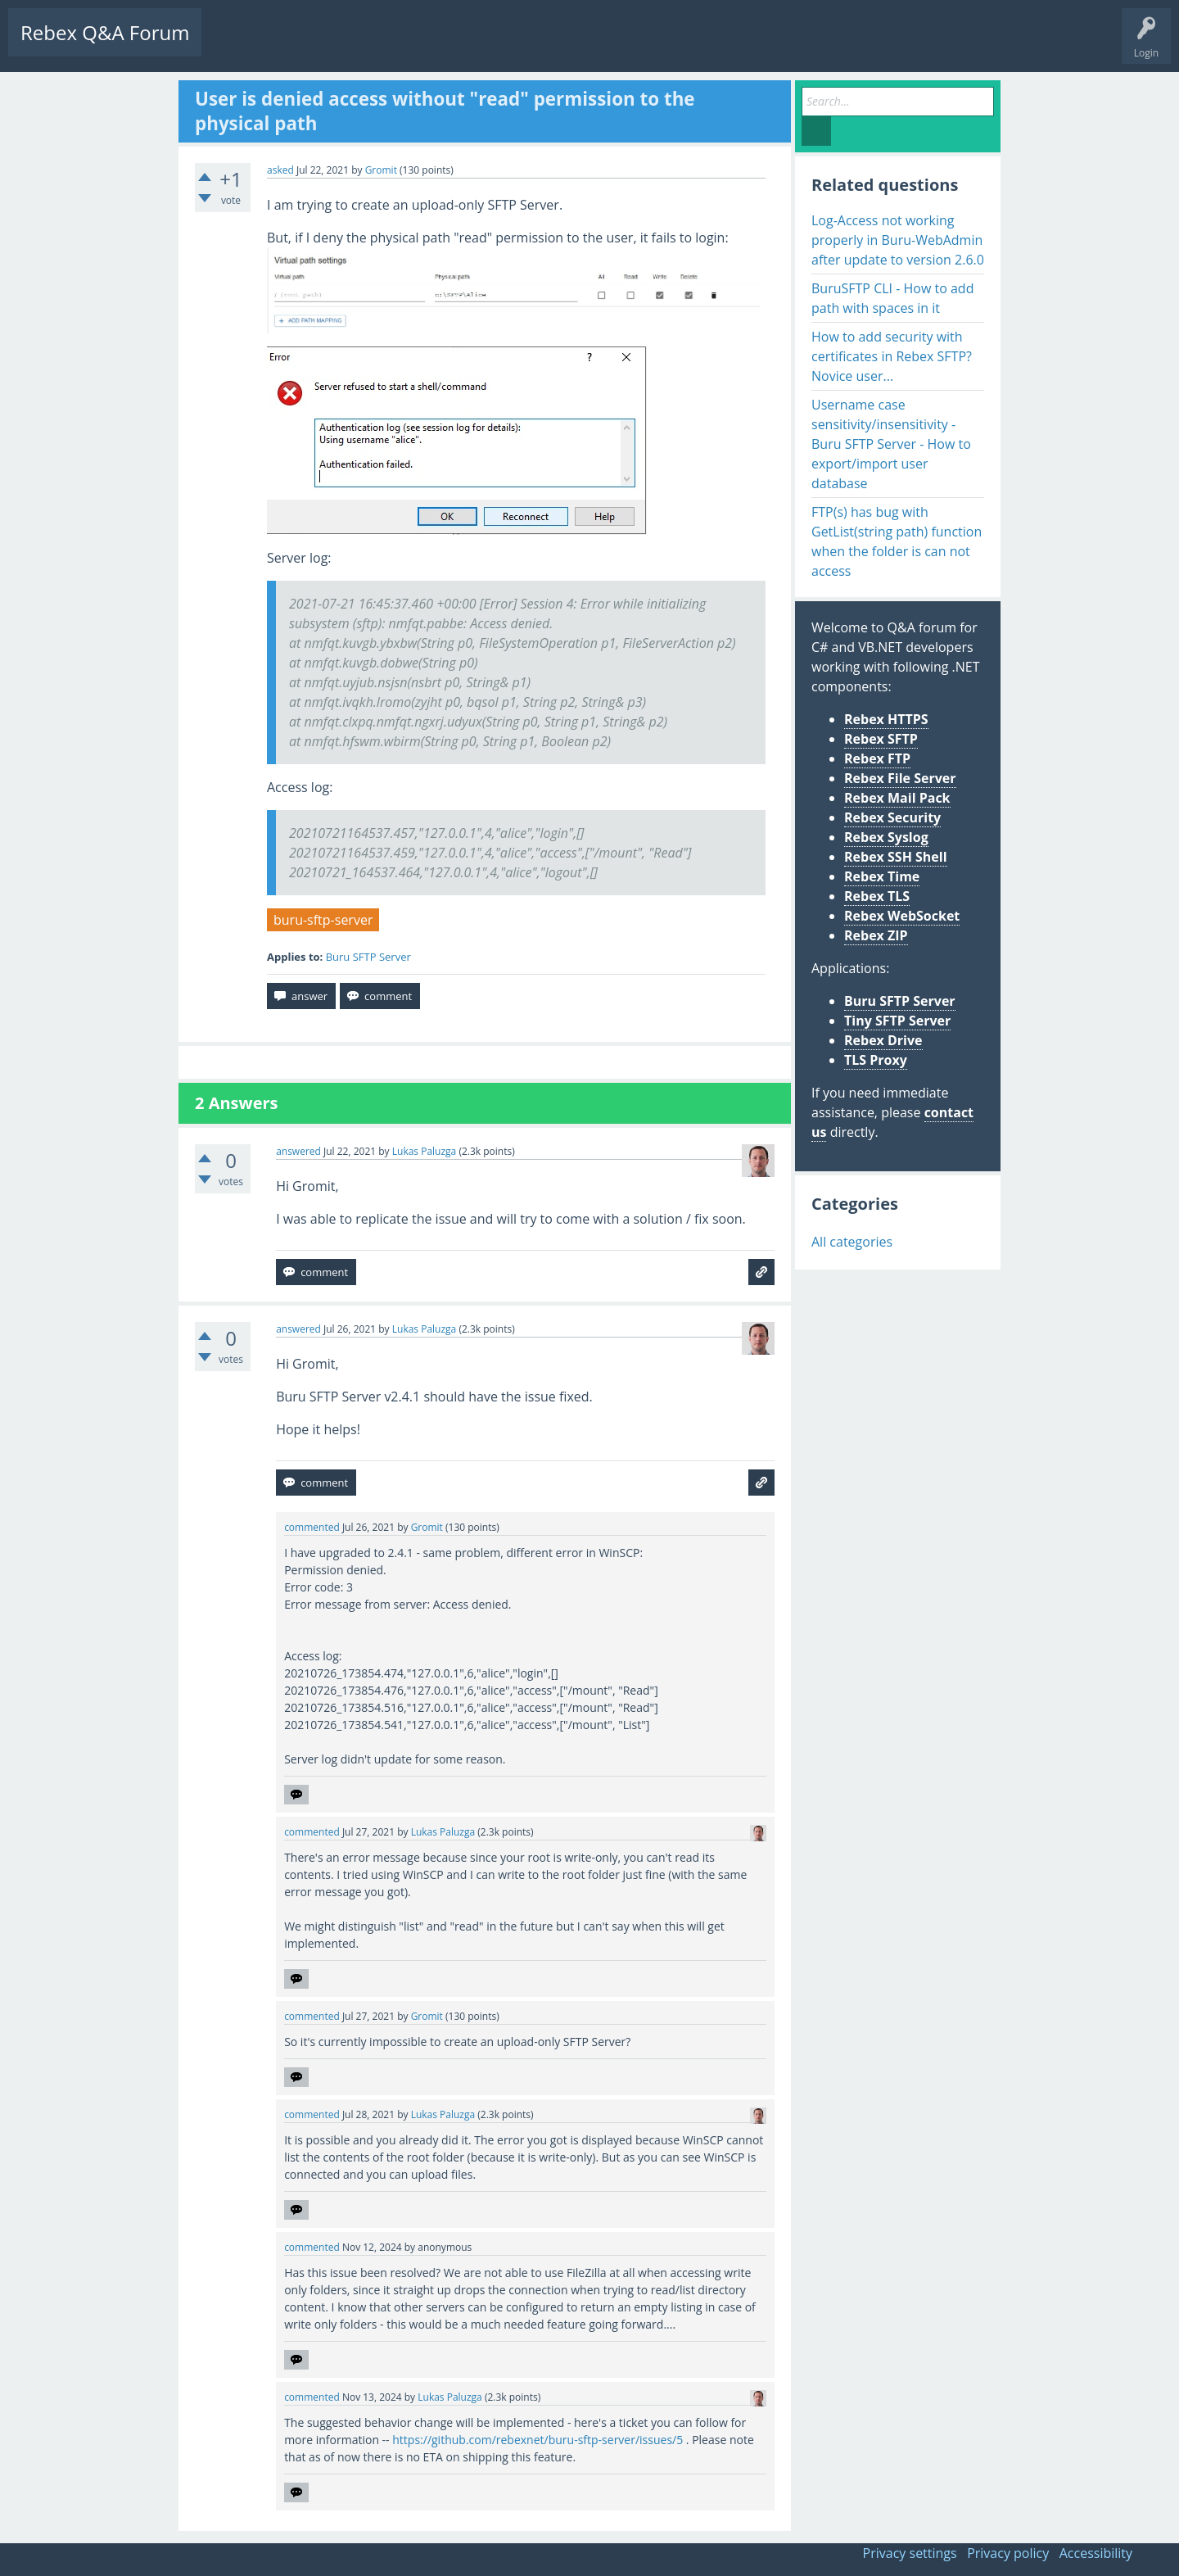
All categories (851, 1242)
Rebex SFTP (881, 739)
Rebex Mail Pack (897, 798)
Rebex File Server (900, 778)
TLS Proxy (875, 1060)
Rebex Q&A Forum (104, 32)
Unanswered (308, 45)
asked (280, 170)
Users (423, 45)
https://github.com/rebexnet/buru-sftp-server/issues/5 (537, 2439)
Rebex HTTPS (886, 719)
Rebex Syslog (886, 837)
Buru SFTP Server (368, 956)
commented (312, 1527)
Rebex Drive (883, 1040)
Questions (237, 45)
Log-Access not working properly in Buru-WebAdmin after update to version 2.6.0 (897, 240)
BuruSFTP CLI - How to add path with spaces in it (892, 298)
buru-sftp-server (323, 920)
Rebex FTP (877, 758)
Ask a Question (493, 45)
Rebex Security (892, 817)
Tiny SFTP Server (897, 1021)
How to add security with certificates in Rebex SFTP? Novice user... (891, 356)
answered (298, 1151)
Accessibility (1095, 2553)
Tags (372, 45)
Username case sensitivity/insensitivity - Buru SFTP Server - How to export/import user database (891, 444)
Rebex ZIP (876, 935)
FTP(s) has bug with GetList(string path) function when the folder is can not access (896, 541)
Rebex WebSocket (902, 916)
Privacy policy (1008, 2553)
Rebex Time (881, 876)
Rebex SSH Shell (895, 857)
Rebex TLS (877, 896)
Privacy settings (910, 2553)
